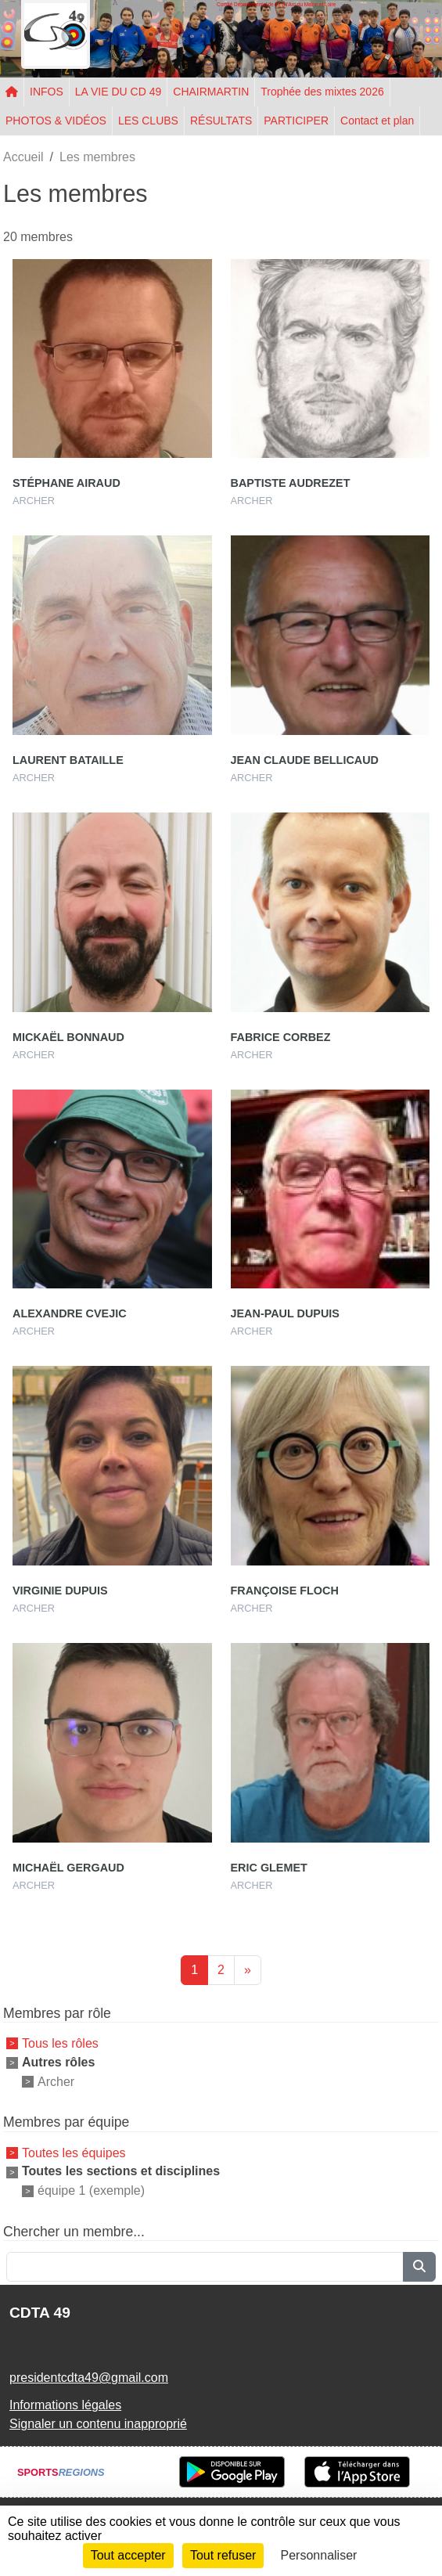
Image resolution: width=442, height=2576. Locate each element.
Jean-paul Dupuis (285, 1313)
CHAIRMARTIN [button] (211, 91)
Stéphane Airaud (66, 483)
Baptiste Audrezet (290, 483)
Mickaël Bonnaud (68, 1037)
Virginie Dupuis (60, 1590)
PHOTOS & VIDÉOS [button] (55, 120)
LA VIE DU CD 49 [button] (118, 91)
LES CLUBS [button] (148, 120)
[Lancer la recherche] (419, 2267)
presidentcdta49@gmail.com (88, 2377)
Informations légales (65, 2405)
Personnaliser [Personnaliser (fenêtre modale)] (319, 2555)
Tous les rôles (60, 2043)
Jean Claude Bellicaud (305, 760)
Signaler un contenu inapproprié (98, 2423)
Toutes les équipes (74, 2152)
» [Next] (247, 1969)
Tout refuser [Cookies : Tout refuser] (223, 2555)
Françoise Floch (285, 1590)
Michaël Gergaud (68, 1867)
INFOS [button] (46, 91)
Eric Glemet (269, 1867)
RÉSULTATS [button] (221, 120)
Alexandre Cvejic (70, 1313)
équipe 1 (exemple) (91, 2190)
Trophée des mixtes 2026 (322, 91)
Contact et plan (377, 120)
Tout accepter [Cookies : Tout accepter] (128, 2555)
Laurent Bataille (68, 760)
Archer (56, 2081)
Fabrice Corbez (281, 1037)
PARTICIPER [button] (296, 120)
